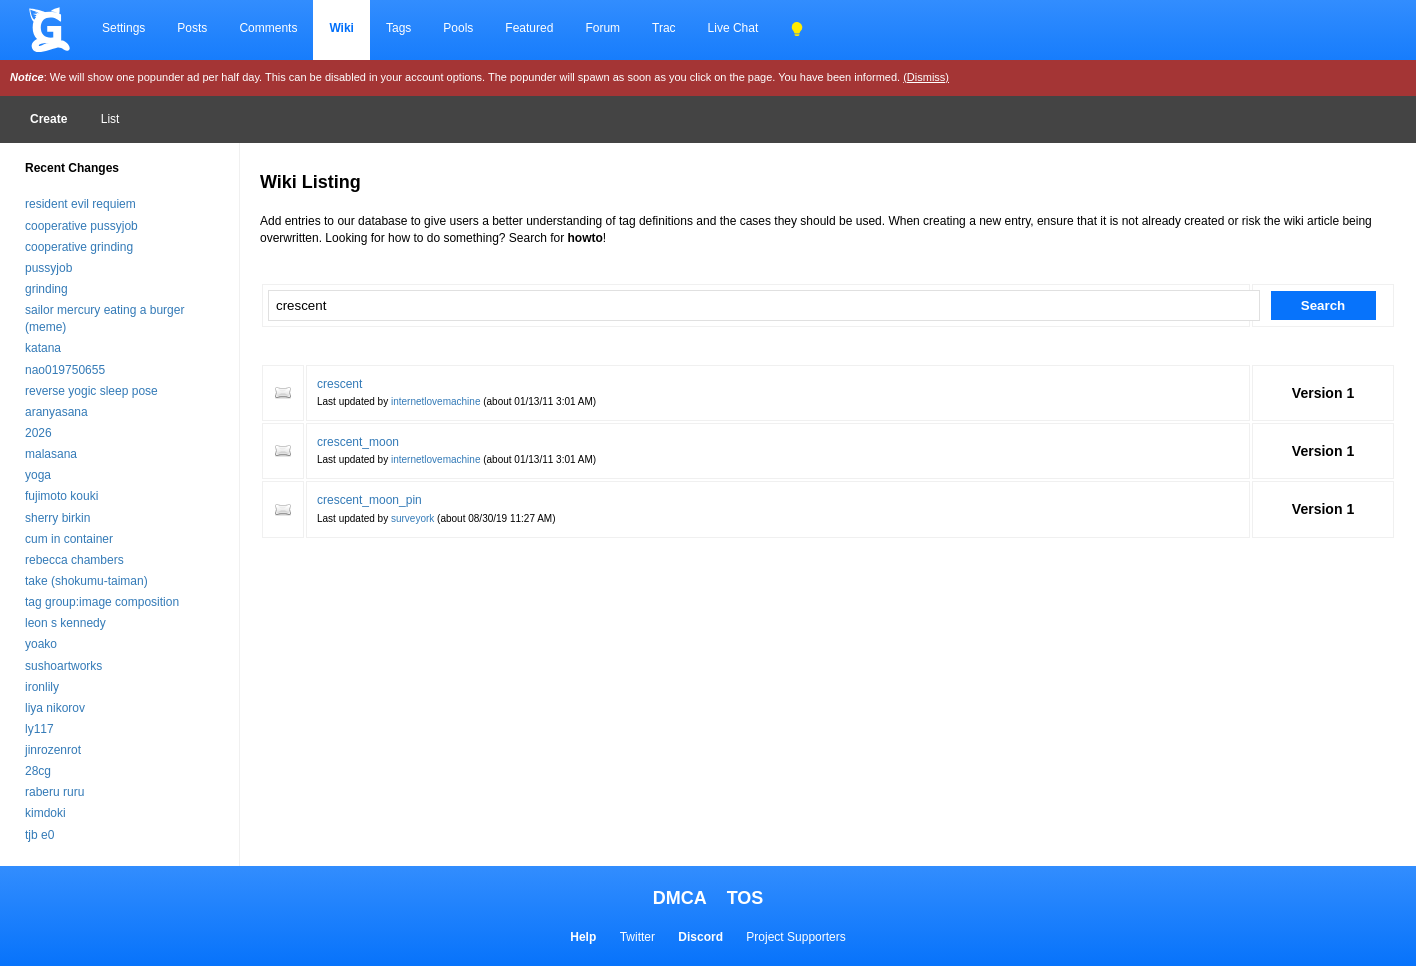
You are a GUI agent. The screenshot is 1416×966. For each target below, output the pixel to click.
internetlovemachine (436, 401)
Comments (268, 28)
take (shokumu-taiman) (86, 581)
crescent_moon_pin (369, 500)
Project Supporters (795, 937)
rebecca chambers (74, 560)
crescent (339, 384)
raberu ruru (54, 792)
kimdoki (45, 813)
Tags (398, 28)
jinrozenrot (53, 750)
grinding (46, 289)
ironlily (42, 687)
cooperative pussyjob (81, 226)
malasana (51, 454)
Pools (458, 28)
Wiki (341, 28)
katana (43, 348)
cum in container (69, 539)
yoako (41, 644)
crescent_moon (358, 442)
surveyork (412, 518)
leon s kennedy (65, 623)
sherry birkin (57, 518)
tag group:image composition (102, 602)
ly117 (39, 729)
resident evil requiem (80, 204)
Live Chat (733, 28)
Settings (123, 28)
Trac (664, 28)
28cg (38, 771)
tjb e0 (39, 835)
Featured (529, 28)
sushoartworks (63, 666)
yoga (38, 475)
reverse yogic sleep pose (91, 391)
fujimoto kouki (61, 496)
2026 (38, 433)
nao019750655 (65, 370)
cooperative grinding (79, 247)
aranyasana (56, 412)
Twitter (637, 937)
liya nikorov (55, 708)
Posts (192, 28)
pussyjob (48, 268)
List (110, 119)
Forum (602, 28)
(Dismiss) (926, 77)
